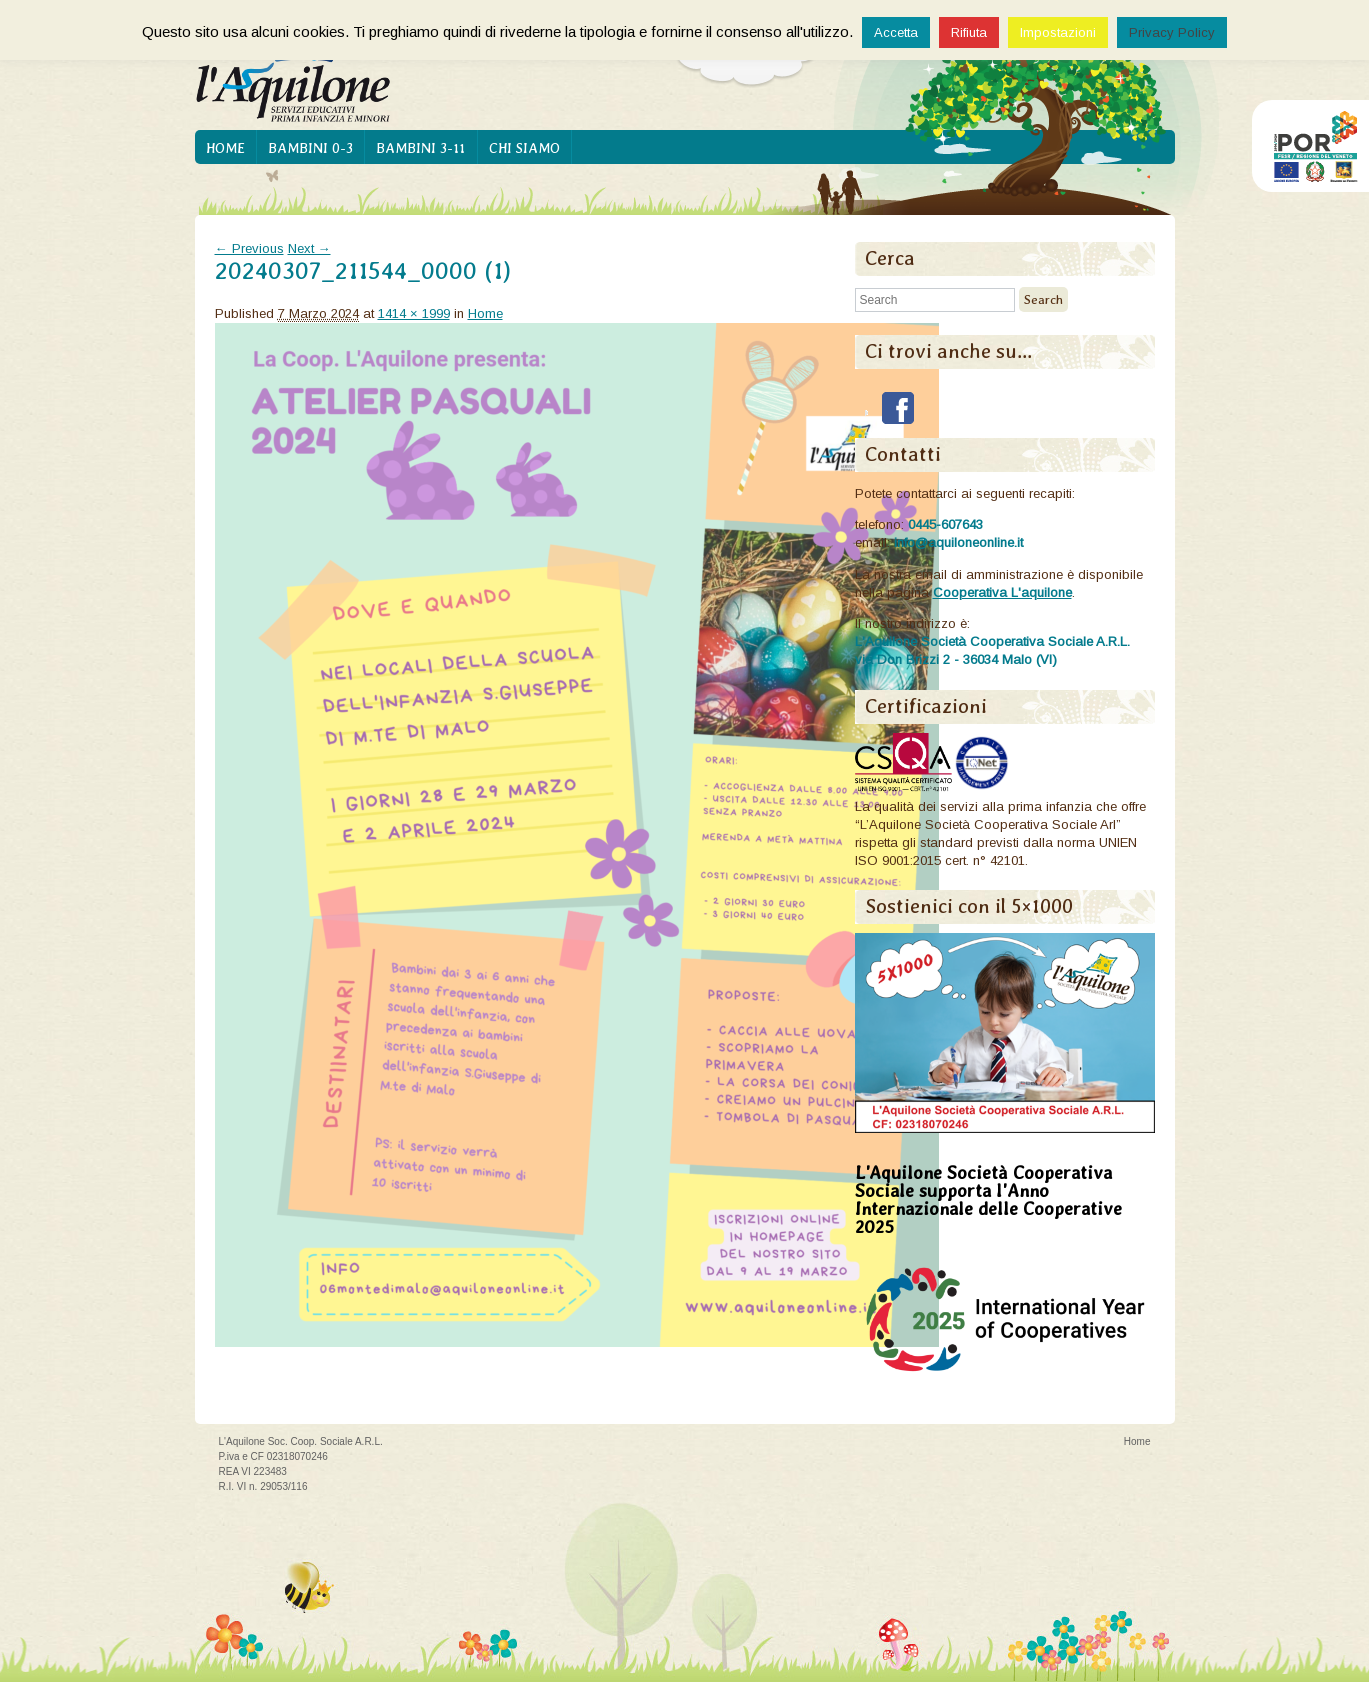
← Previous (249, 248)
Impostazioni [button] (1058, 32)
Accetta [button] (896, 32)
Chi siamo (524, 148)
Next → (309, 248)
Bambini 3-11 (420, 148)
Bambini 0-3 (310, 148)
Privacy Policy (1172, 32)
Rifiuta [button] (969, 32)
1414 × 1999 (414, 313)
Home (225, 148)
